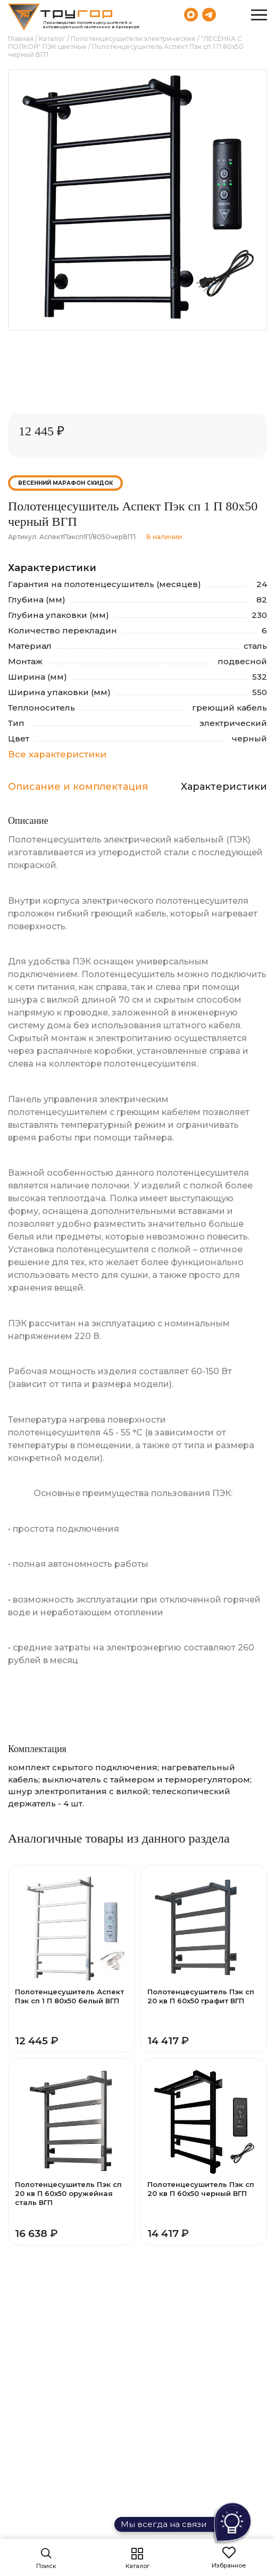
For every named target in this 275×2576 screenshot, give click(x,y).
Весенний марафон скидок (65, 483)
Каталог (52, 39)
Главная (21, 39)
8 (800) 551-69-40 (231, 14)
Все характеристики (57, 754)
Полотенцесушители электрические (133, 39)
